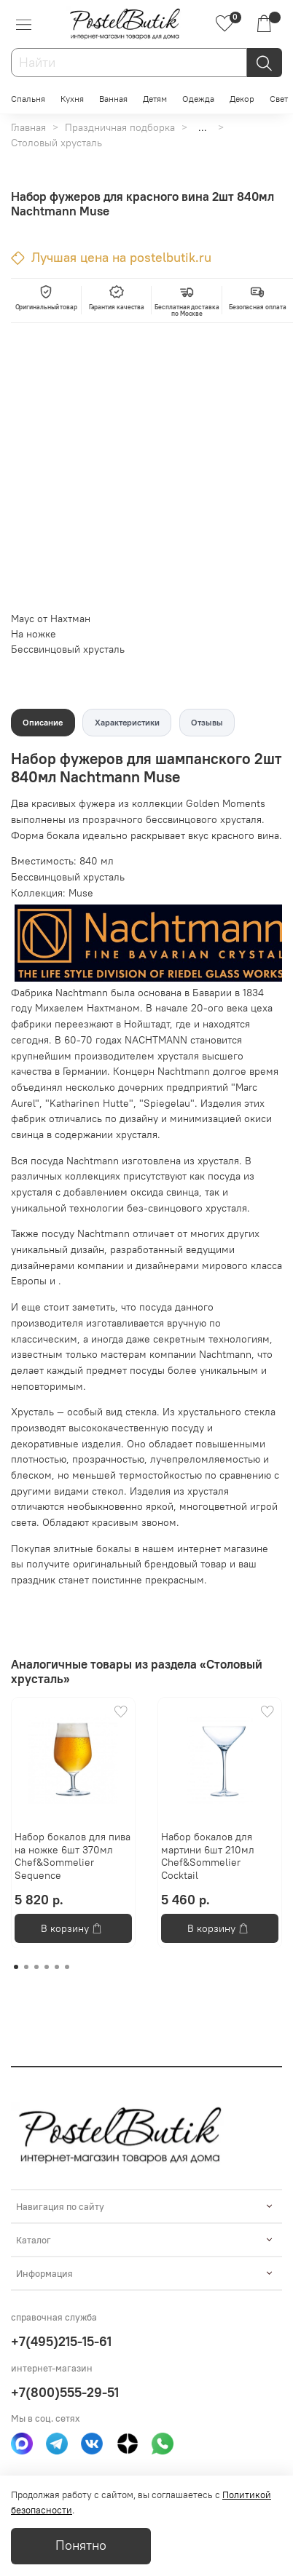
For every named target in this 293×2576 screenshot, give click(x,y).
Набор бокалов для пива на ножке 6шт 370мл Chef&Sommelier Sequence (72, 1856)
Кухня (72, 98)
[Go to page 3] (36, 1967)
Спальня (28, 98)
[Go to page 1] (16, 1967)
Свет (279, 98)
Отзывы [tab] (207, 722)
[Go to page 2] (26, 1967)
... (202, 127)
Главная (28, 127)
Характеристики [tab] (127, 722)
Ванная (113, 98)
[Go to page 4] (46, 1967)
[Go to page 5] (57, 1967)
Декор (242, 98)
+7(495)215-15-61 (61, 2341)
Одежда (198, 98)
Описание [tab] (43, 722)
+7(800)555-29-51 (65, 2392)
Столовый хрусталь (56, 142)
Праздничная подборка (120, 127)
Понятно (80, 2545)
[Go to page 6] (67, 1967)
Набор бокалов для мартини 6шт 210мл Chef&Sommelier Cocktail (207, 1856)
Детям (155, 98)
